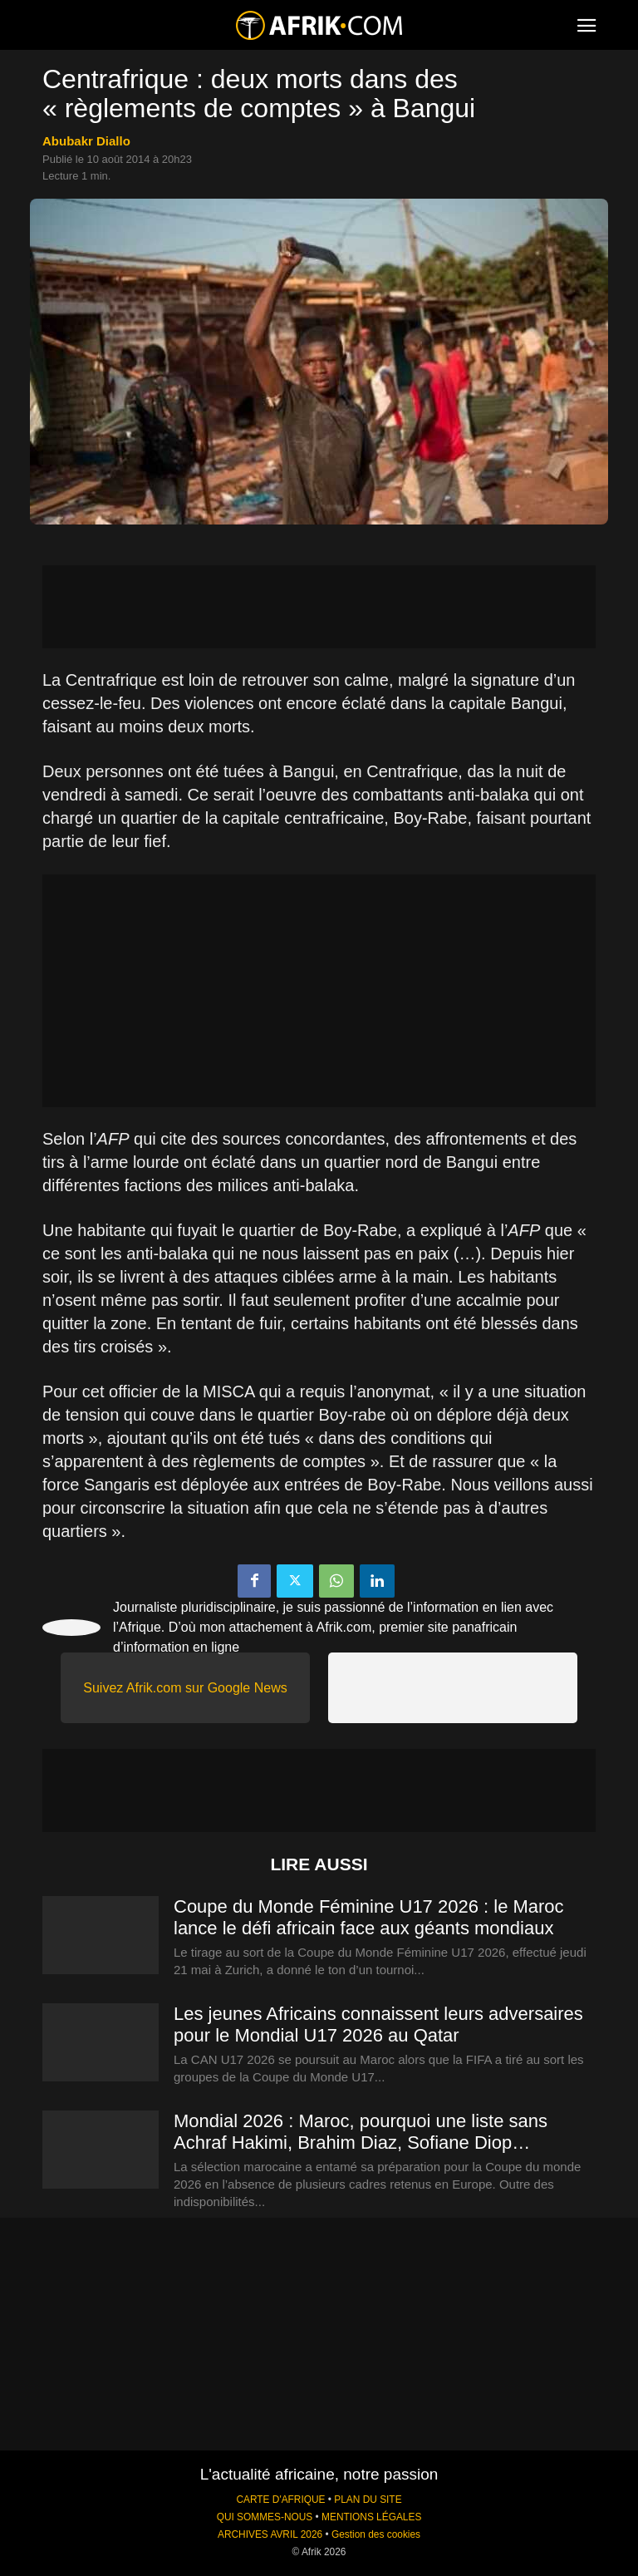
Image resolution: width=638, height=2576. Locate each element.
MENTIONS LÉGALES (371, 2517)
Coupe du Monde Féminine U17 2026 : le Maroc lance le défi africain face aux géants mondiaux (369, 1917)
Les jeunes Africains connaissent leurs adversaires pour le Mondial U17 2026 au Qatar (378, 2024)
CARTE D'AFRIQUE (280, 2499)
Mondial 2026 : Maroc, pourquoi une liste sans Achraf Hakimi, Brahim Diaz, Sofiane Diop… (360, 2132)
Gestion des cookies (375, 2534)
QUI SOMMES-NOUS (265, 2517)
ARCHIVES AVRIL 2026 (270, 2534)
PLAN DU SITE (367, 2499)
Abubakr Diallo (86, 141)
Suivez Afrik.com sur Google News (185, 1688)
